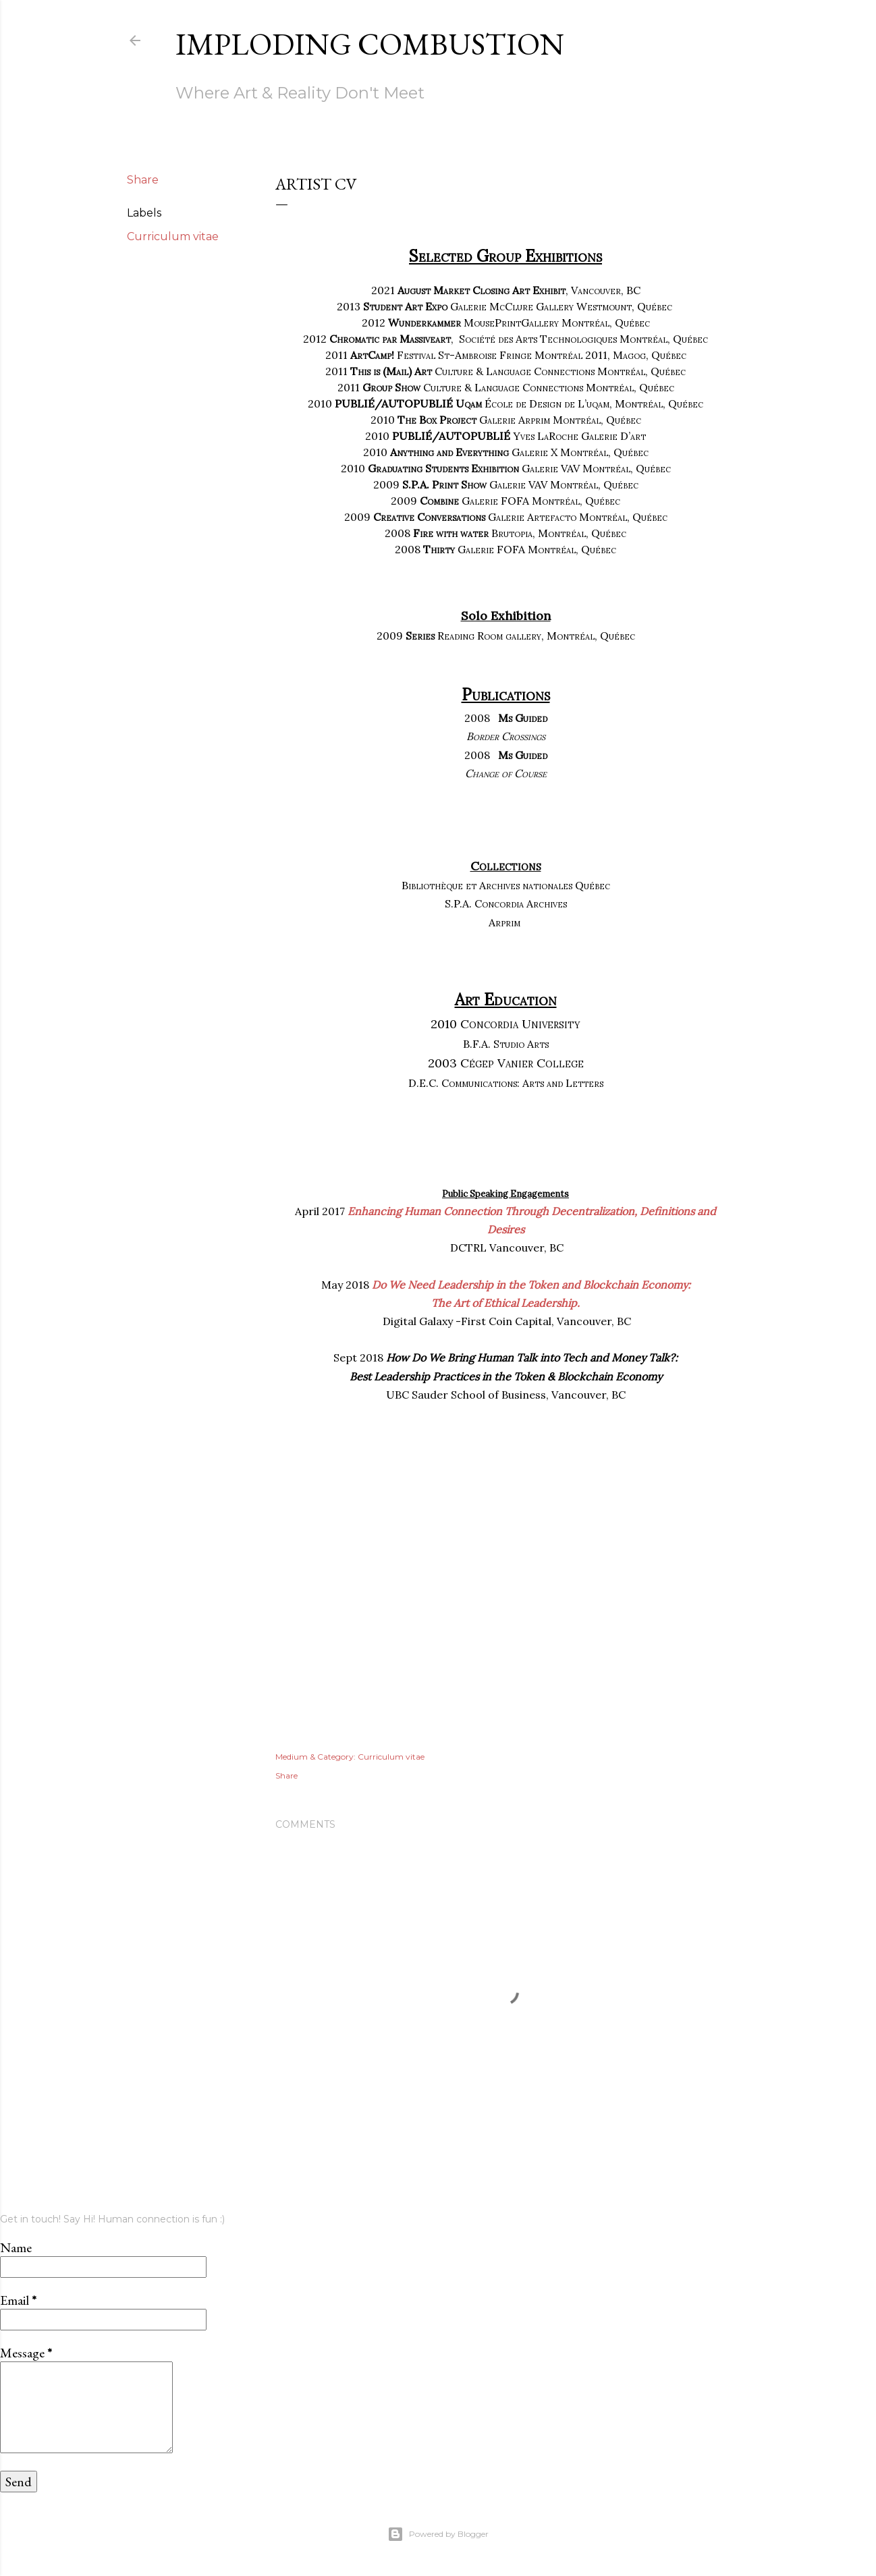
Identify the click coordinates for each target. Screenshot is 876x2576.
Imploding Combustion (369, 43)
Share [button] (143, 179)
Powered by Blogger (438, 2534)
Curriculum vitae (173, 236)
